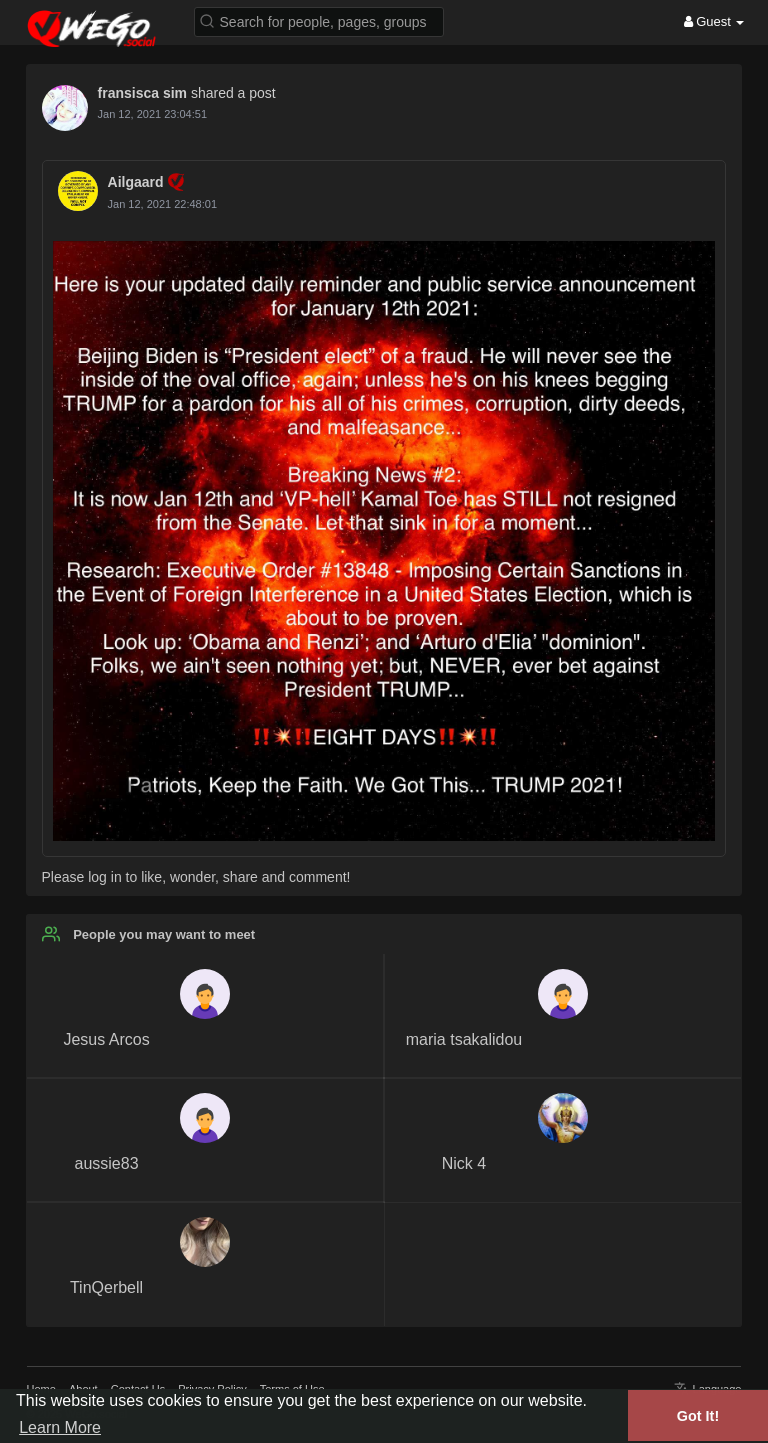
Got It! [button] (698, 1416)
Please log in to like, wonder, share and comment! (196, 877)
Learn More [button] (60, 1427)
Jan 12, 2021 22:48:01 (162, 204)
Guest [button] (714, 21)
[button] (319, 20)
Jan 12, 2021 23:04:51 (152, 114)
